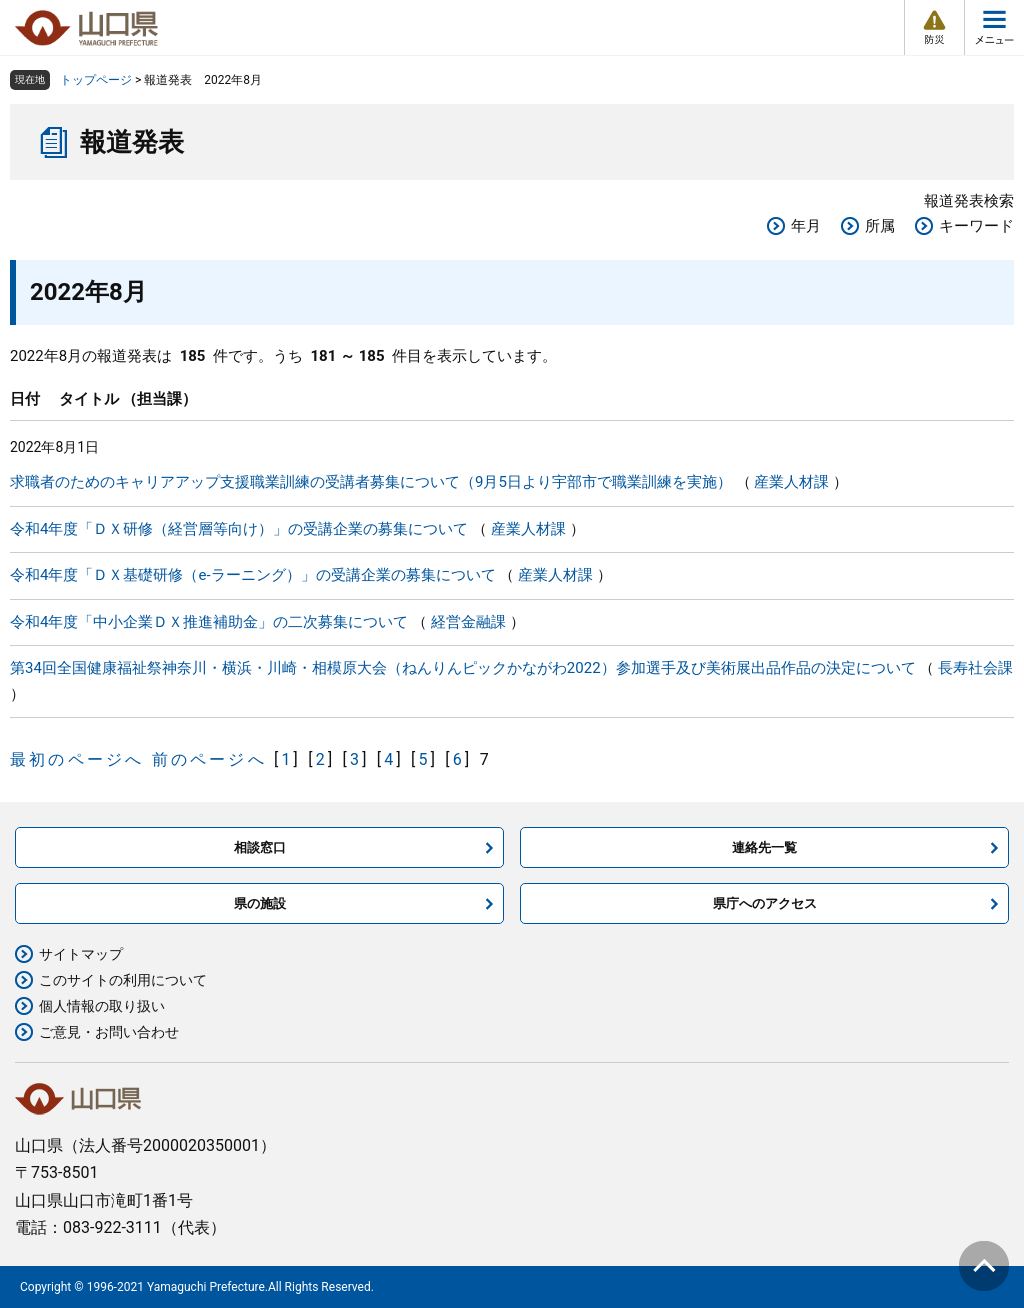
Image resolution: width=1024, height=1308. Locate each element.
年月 (806, 226)
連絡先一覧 (764, 847)
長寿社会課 (975, 668)
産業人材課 (791, 482)
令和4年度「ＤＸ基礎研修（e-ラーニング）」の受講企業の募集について (253, 575)
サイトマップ (81, 954)
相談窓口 (260, 847)
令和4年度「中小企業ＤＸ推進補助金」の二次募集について (209, 622)
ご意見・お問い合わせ (109, 1032)
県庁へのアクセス (765, 903)
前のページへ (209, 759)
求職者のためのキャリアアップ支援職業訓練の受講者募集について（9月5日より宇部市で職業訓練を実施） (371, 482)
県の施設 (260, 903)
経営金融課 (468, 622)
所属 (880, 226)
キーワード (976, 226)
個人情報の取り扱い (102, 1006)
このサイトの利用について (123, 980)
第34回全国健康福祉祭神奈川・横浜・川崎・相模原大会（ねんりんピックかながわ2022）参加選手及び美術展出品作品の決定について (463, 668)
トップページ (96, 80)
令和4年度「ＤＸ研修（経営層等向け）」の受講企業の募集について (239, 529)
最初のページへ (77, 759)
